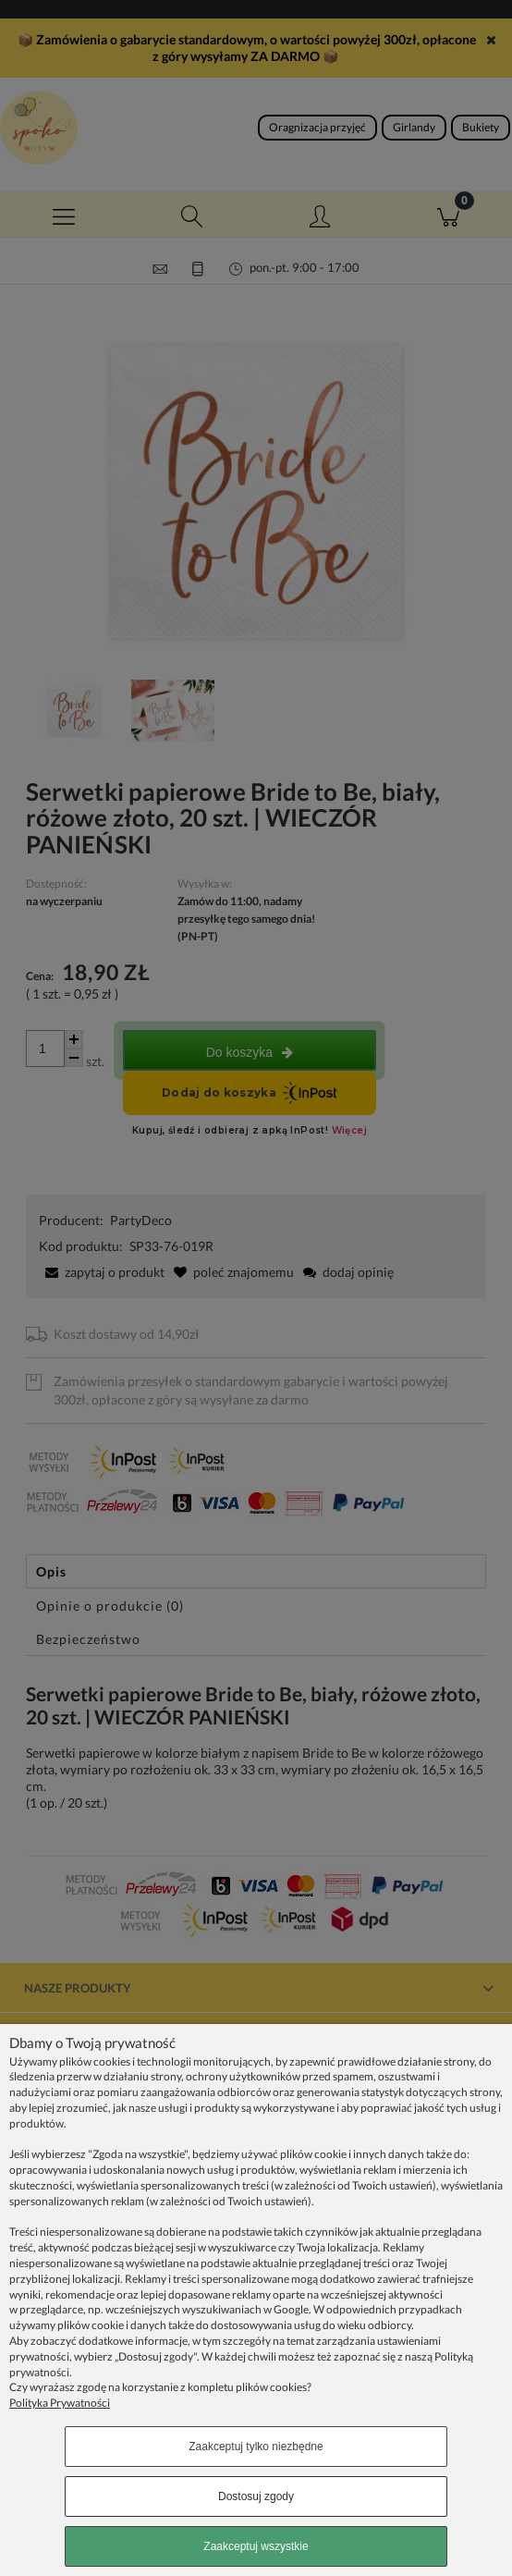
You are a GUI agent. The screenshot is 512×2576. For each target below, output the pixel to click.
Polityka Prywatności (59, 2403)
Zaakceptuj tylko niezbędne (256, 2446)
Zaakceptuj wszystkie (255, 2546)
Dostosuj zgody (256, 2496)
